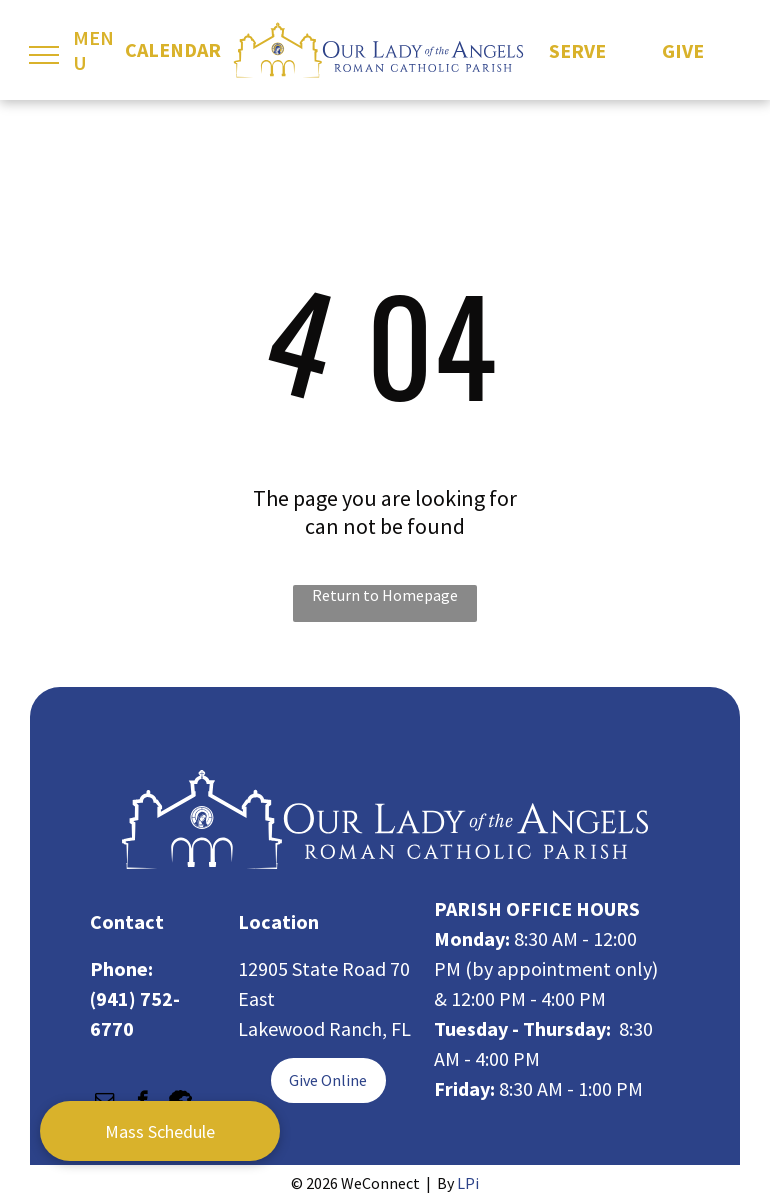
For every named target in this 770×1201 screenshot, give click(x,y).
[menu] (44, 55)
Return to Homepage (385, 595)
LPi (468, 1183)
